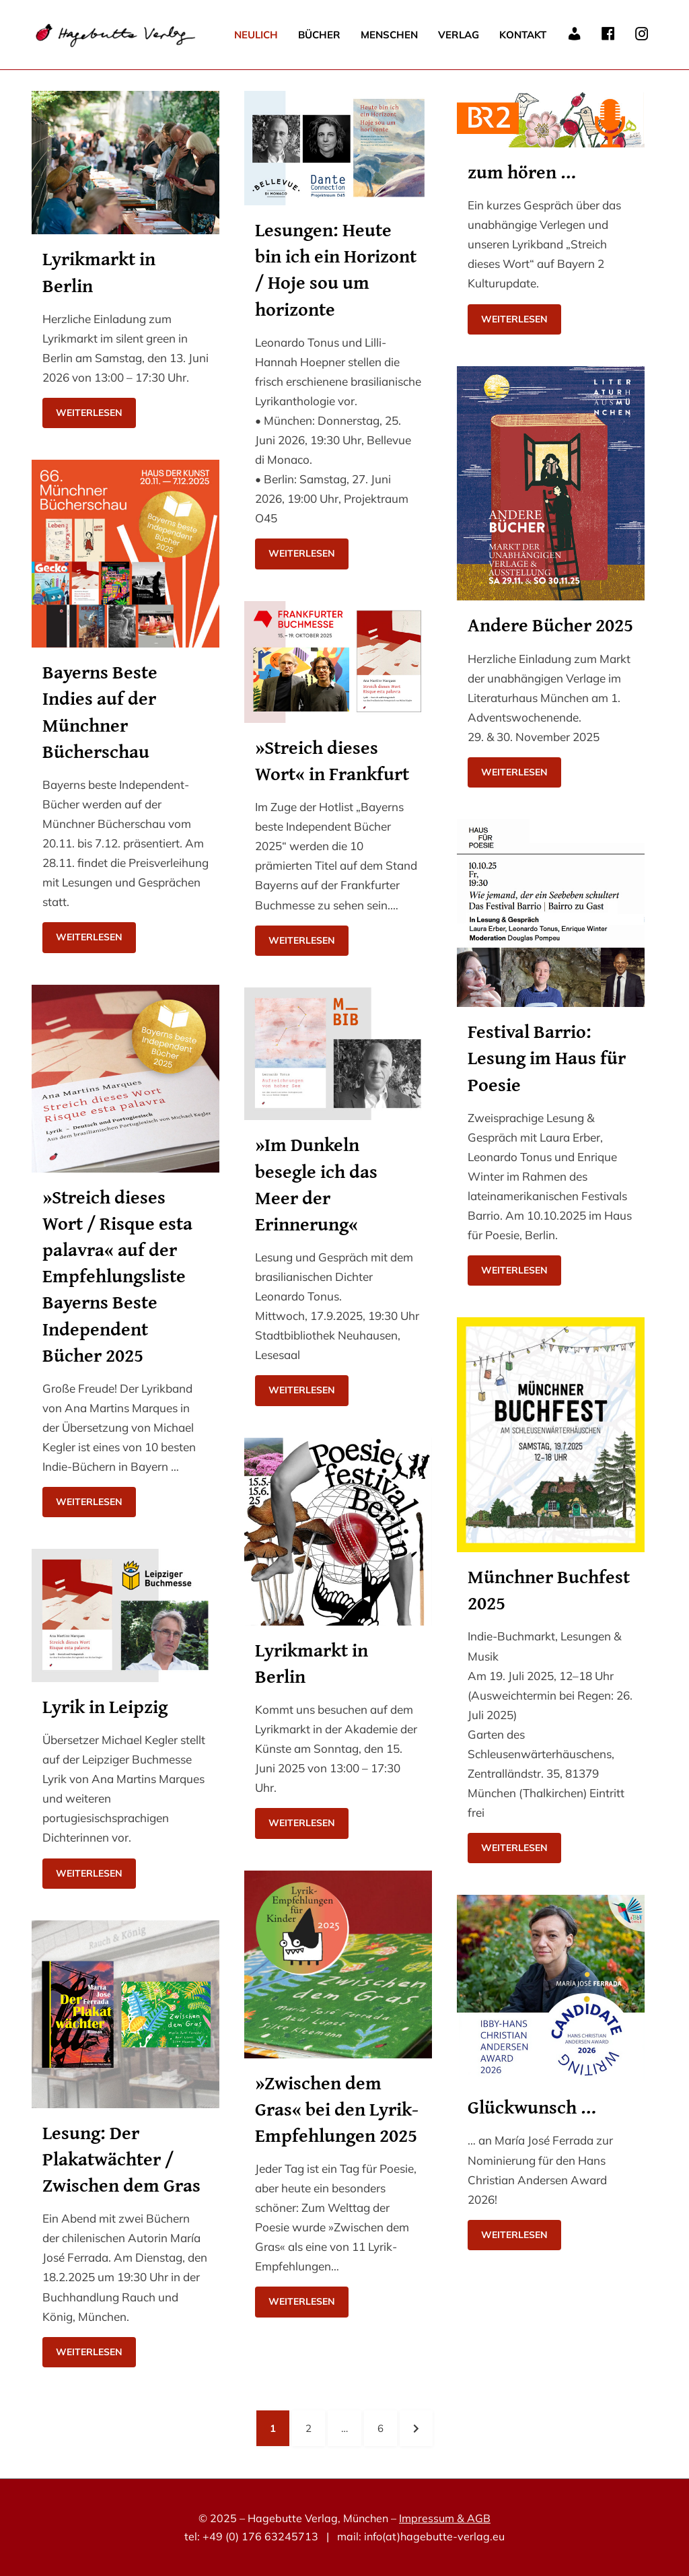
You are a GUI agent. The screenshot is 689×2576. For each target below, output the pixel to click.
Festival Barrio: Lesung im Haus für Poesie (547, 1057)
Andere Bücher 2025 (550, 624)
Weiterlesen (89, 413)
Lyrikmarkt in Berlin (98, 271)
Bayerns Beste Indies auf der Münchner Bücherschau (99, 711)
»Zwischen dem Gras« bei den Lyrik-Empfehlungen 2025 (337, 2108)
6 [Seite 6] (387, 2426)
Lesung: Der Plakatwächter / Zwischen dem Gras (121, 2158)
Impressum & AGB (445, 2518)
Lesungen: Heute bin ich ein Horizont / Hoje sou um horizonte (335, 268)
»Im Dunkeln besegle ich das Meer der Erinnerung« (316, 1183)
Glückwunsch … (532, 2106)
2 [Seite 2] (315, 2426)
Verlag (458, 34)
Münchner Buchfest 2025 (549, 1589)
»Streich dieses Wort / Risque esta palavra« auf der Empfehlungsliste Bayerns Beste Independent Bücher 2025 (117, 1275)
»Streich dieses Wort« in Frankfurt (332, 760)
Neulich (256, 34)
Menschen (389, 34)
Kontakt (522, 34)
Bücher (319, 34)
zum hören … (522, 171)
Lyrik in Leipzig (105, 1706)
